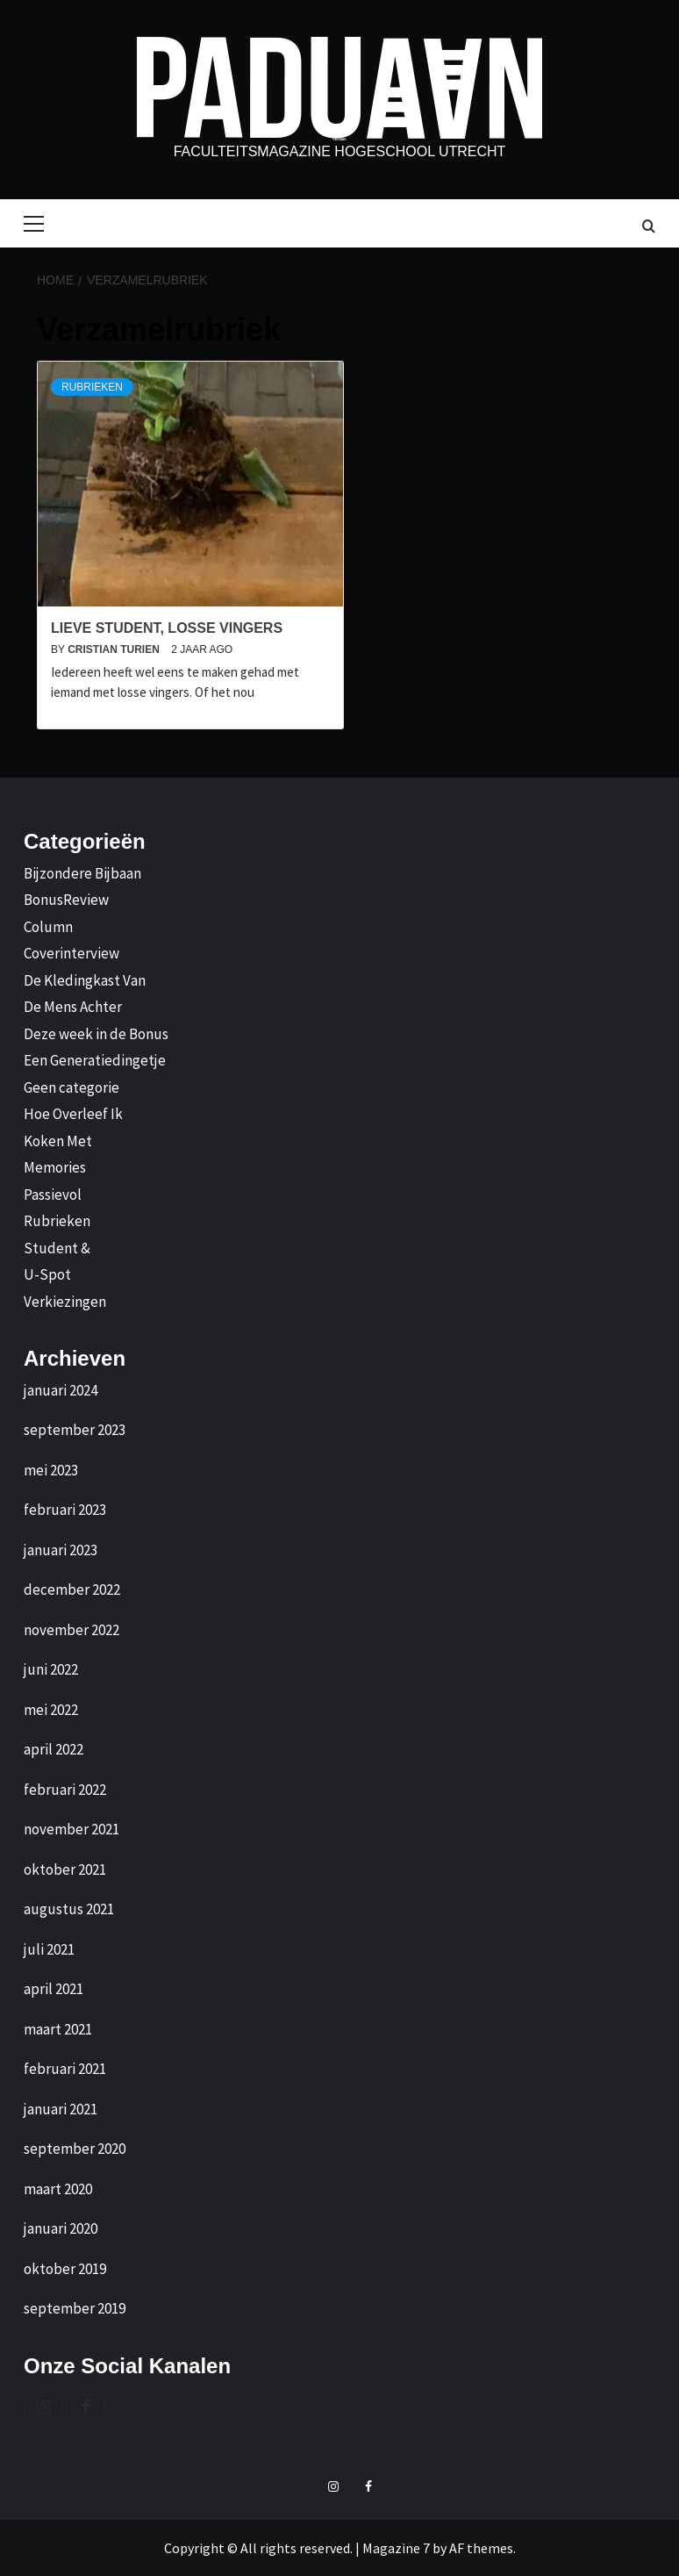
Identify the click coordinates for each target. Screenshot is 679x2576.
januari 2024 (60, 1390)
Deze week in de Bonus (96, 1034)
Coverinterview (71, 953)
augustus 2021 (69, 1909)
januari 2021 (60, 2109)
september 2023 (74, 1429)
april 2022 (53, 1749)
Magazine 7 (396, 2548)
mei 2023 (51, 1470)
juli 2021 (49, 1949)
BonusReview (66, 899)
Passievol (53, 1194)
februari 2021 (65, 2068)
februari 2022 (65, 1789)
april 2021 (53, 1988)
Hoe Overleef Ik (73, 1113)
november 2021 (71, 1829)
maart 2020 (58, 2189)
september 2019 (74, 2308)
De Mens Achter (73, 1006)
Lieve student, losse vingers (169, 628)
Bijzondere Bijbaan (82, 873)
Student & (57, 1248)
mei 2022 (51, 1709)
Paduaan (340, 139)
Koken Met (58, 1141)
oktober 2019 (65, 2268)
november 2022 (71, 1630)
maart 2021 (58, 2029)
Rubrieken (92, 387)
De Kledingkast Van (85, 980)
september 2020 (74, 2148)
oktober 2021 (65, 1869)
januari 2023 (60, 1550)
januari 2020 (60, 2228)
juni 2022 (51, 1669)
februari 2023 (65, 1509)
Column (48, 926)
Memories (55, 1167)
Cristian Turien (115, 649)
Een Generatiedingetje (95, 1060)
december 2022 (72, 1589)
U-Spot (47, 1274)
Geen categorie (71, 1087)
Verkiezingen (65, 1301)
